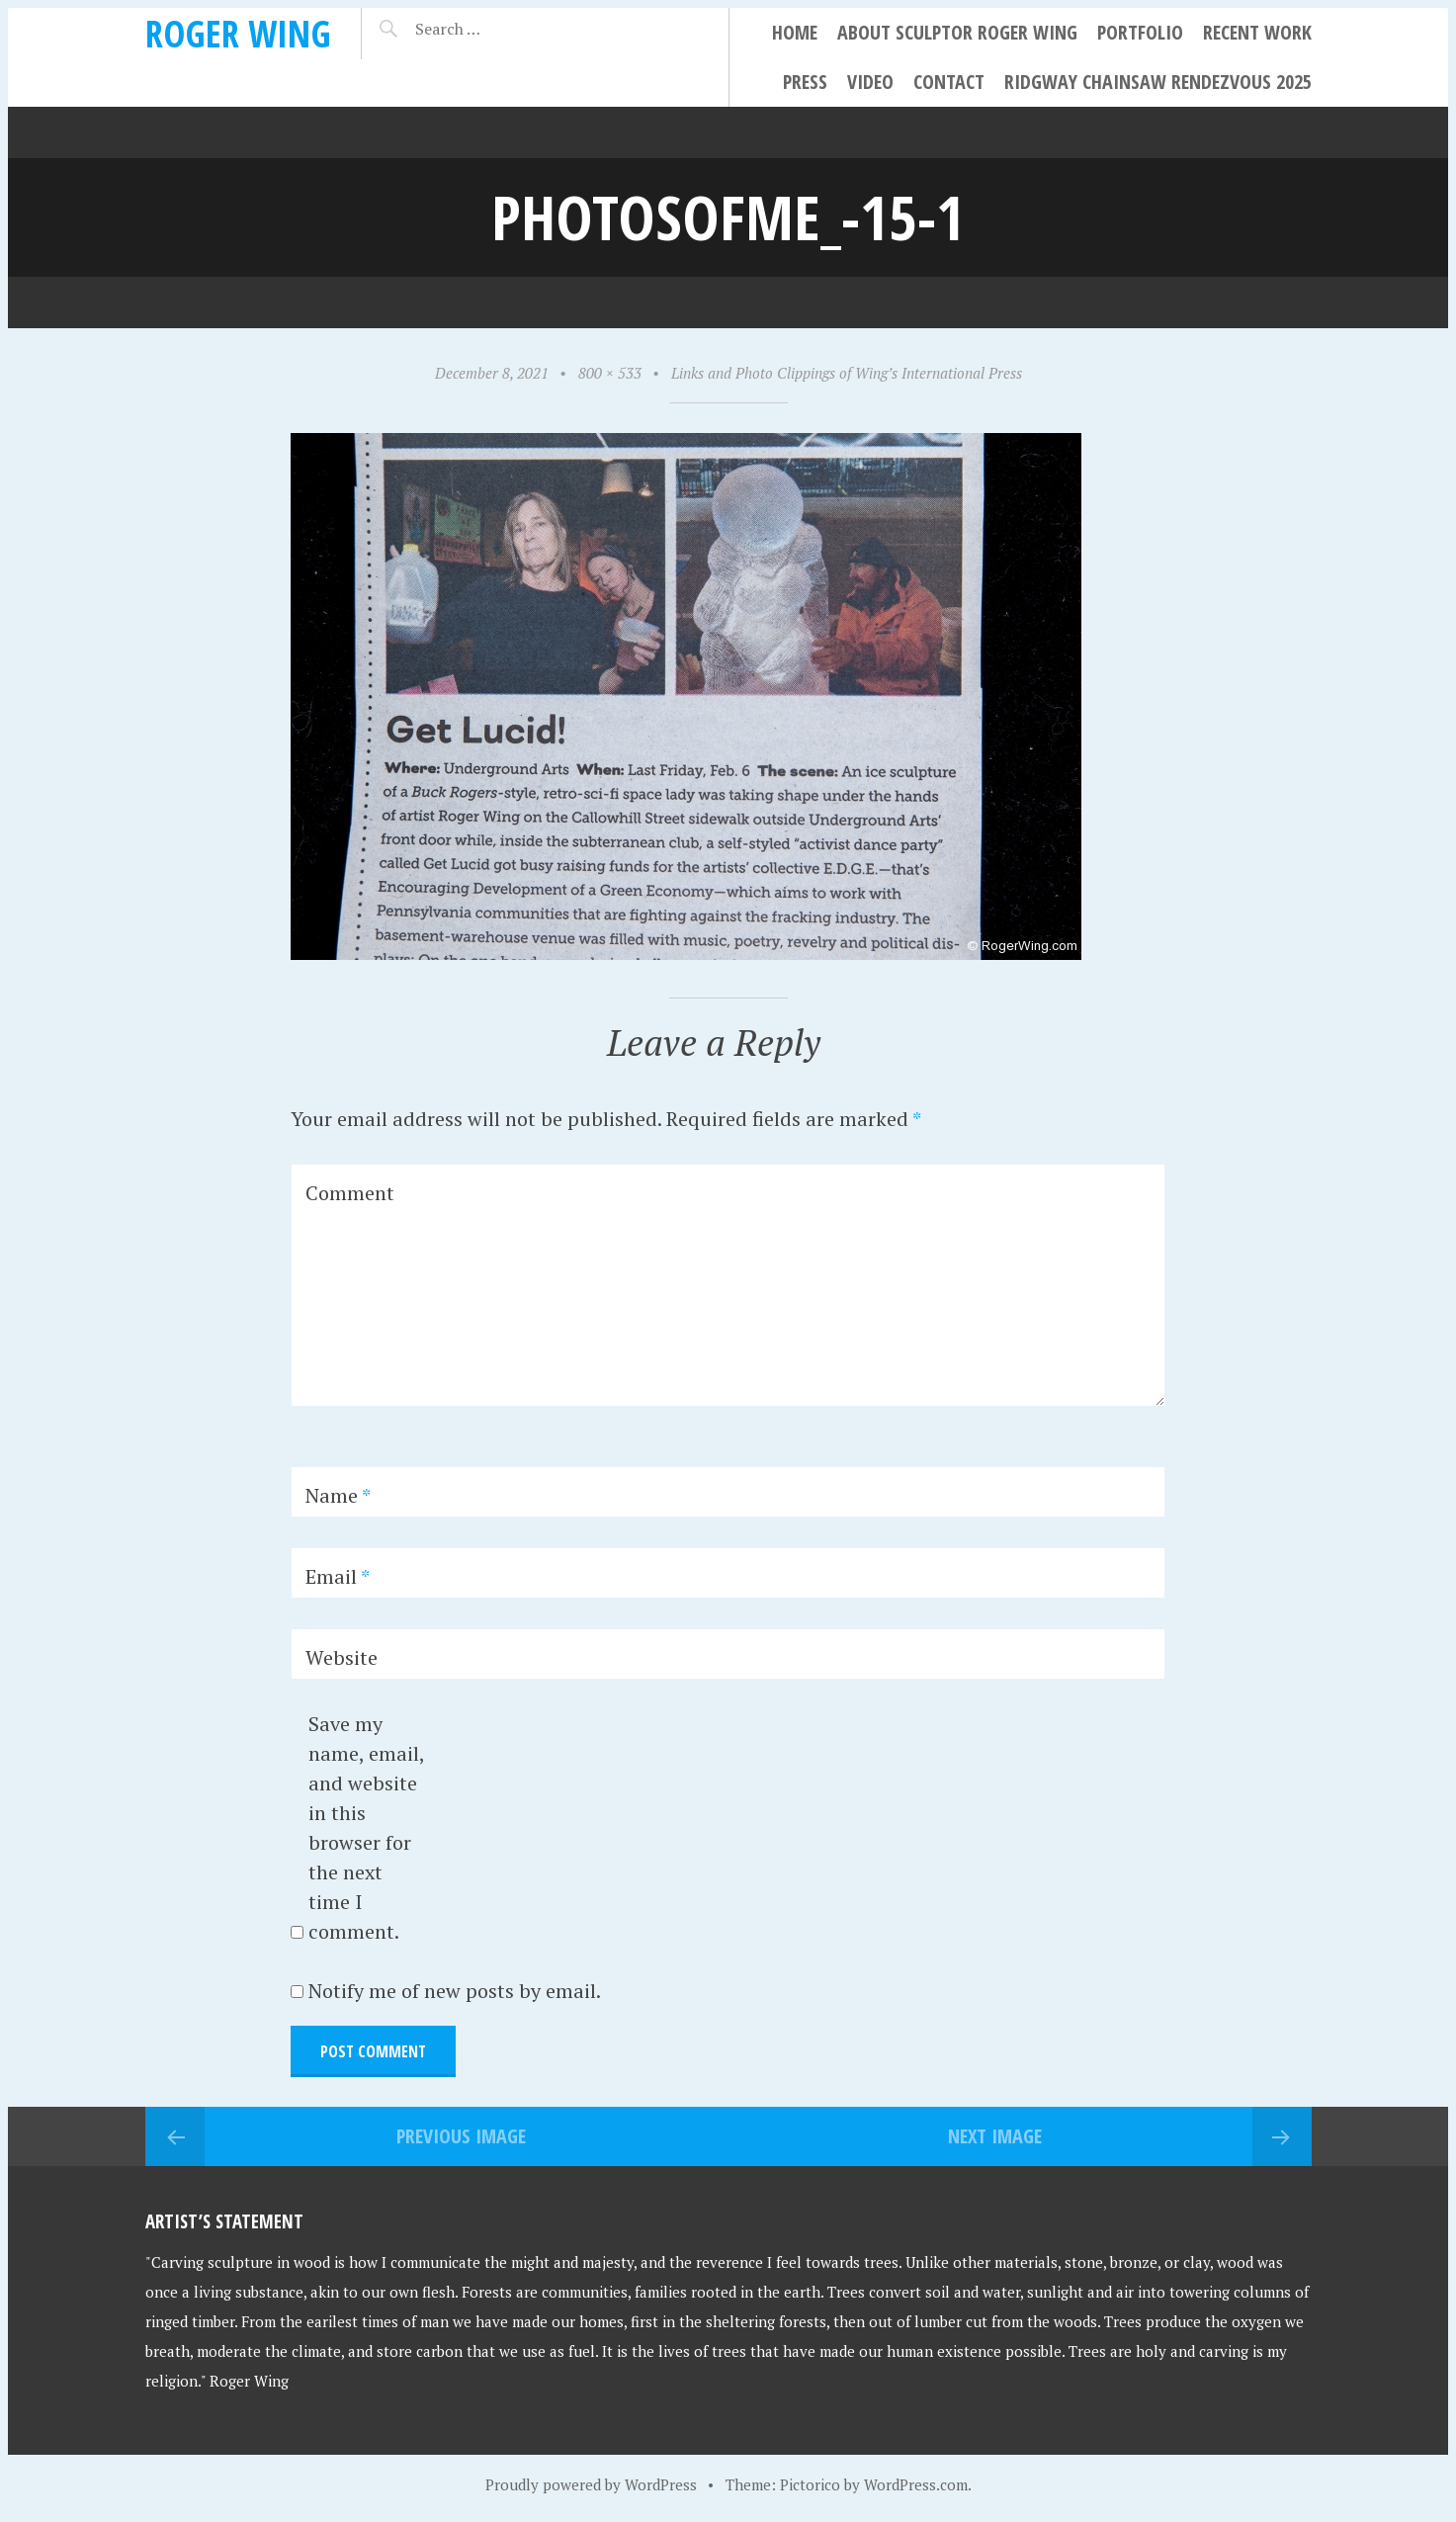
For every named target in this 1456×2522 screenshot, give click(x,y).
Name (338, 1495)
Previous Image (461, 2136)
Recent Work (1257, 32)
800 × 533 (610, 373)
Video (870, 81)
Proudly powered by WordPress (591, 2484)
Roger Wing (238, 33)
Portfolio (1140, 32)
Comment (349, 1192)
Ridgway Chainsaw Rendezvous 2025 (1158, 81)
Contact (949, 81)
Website (341, 1657)
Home (794, 32)
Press (805, 81)
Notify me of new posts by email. (454, 1990)
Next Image (995, 2136)
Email (337, 1576)
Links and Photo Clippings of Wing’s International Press (846, 373)
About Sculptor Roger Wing (957, 32)
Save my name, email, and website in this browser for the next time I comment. (366, 1827)
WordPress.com (916, 2484)
